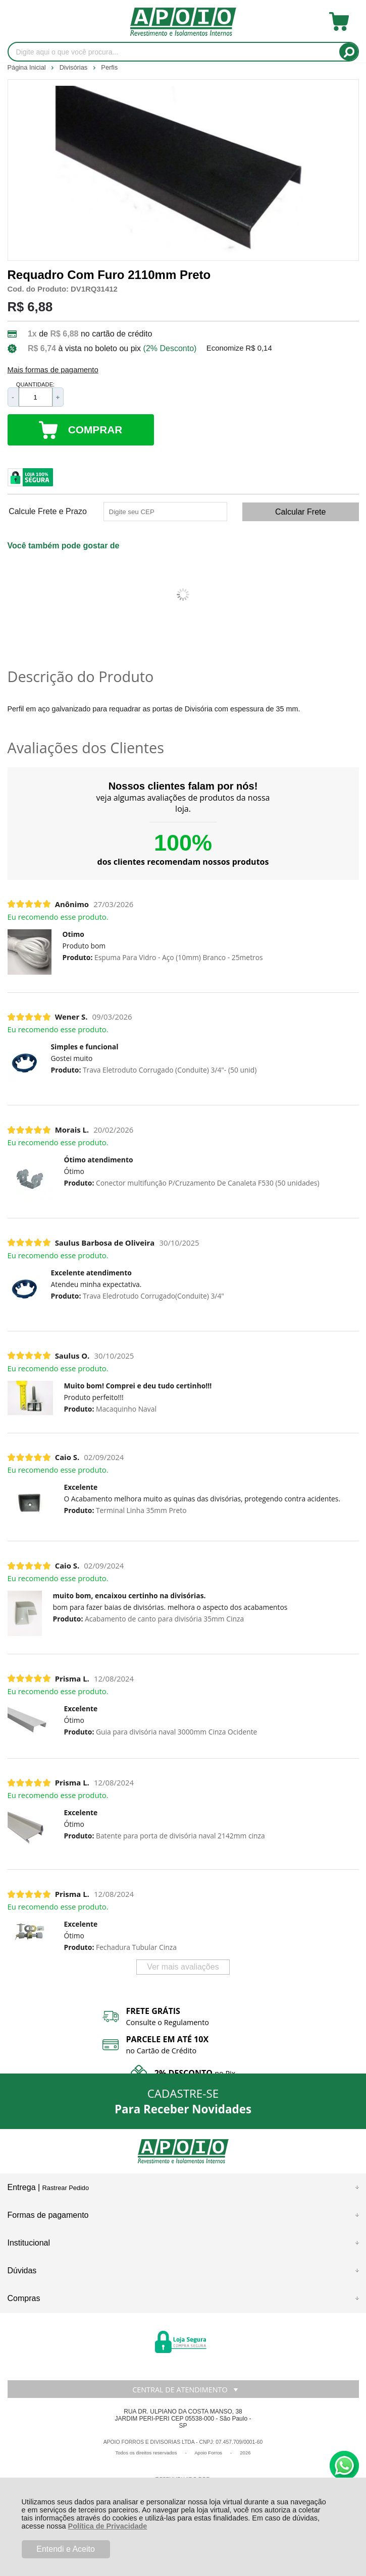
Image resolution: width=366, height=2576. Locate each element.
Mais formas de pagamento (53, 370)
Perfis (109, 67)
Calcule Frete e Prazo (48, 512)
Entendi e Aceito (65, 2549)
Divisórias (74, 67)
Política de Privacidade (107, 2526)
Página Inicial (28, 67)
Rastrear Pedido (65, 2188)
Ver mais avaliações (183, 1967)
